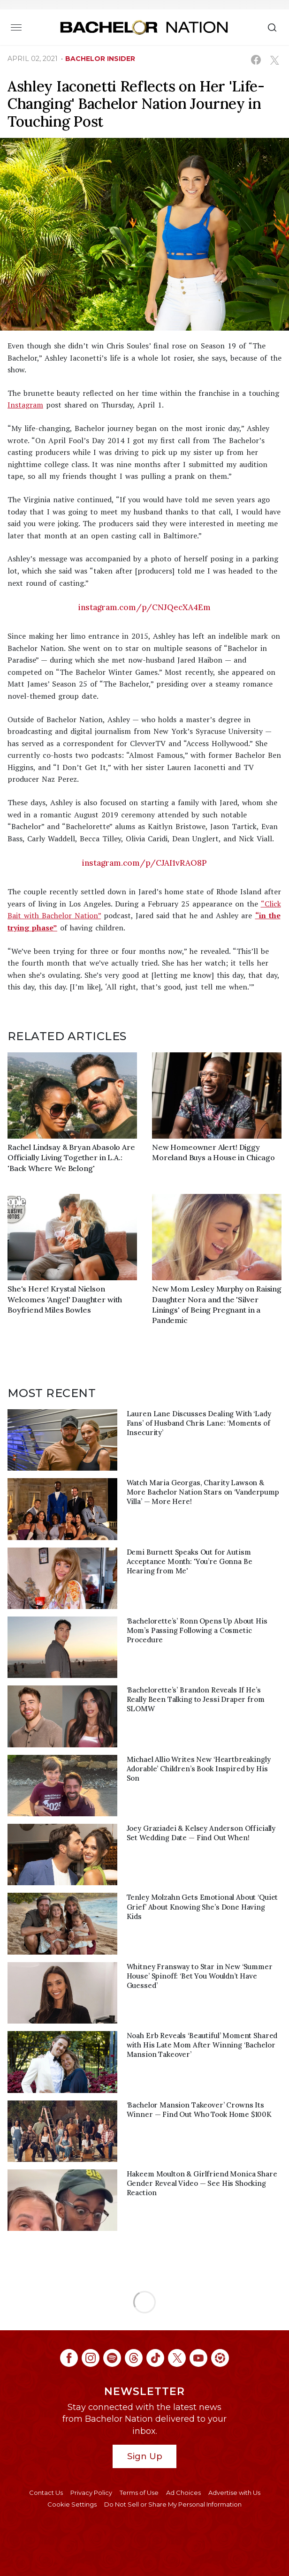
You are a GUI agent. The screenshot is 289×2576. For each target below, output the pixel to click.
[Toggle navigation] (16, 27)
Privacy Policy (91, 2492)
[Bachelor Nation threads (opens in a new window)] (133, 2358)
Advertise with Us (234, 2492)
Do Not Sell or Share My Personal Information (173, 2504)
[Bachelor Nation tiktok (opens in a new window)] (155, 2358)
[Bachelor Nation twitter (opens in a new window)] (177, 2358)
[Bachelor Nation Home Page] (144, 27)
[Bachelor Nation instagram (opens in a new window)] (90, 2358)
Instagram (25, 405)
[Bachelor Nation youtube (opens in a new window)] (198, 2358)
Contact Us (46, 2492)
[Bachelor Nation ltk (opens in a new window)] (220, 2358)
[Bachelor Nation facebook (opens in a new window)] (69, 2358)
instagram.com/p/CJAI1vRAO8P (144, 863)
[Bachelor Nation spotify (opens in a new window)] (112, 2358)
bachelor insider (100, 58)
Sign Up (144, 2456)
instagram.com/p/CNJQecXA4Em (144, 607)
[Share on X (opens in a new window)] (274, 59)
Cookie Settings (72, 2504)
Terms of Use (139, 2492)
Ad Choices (183, 2492)
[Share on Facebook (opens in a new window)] (256, 59)
